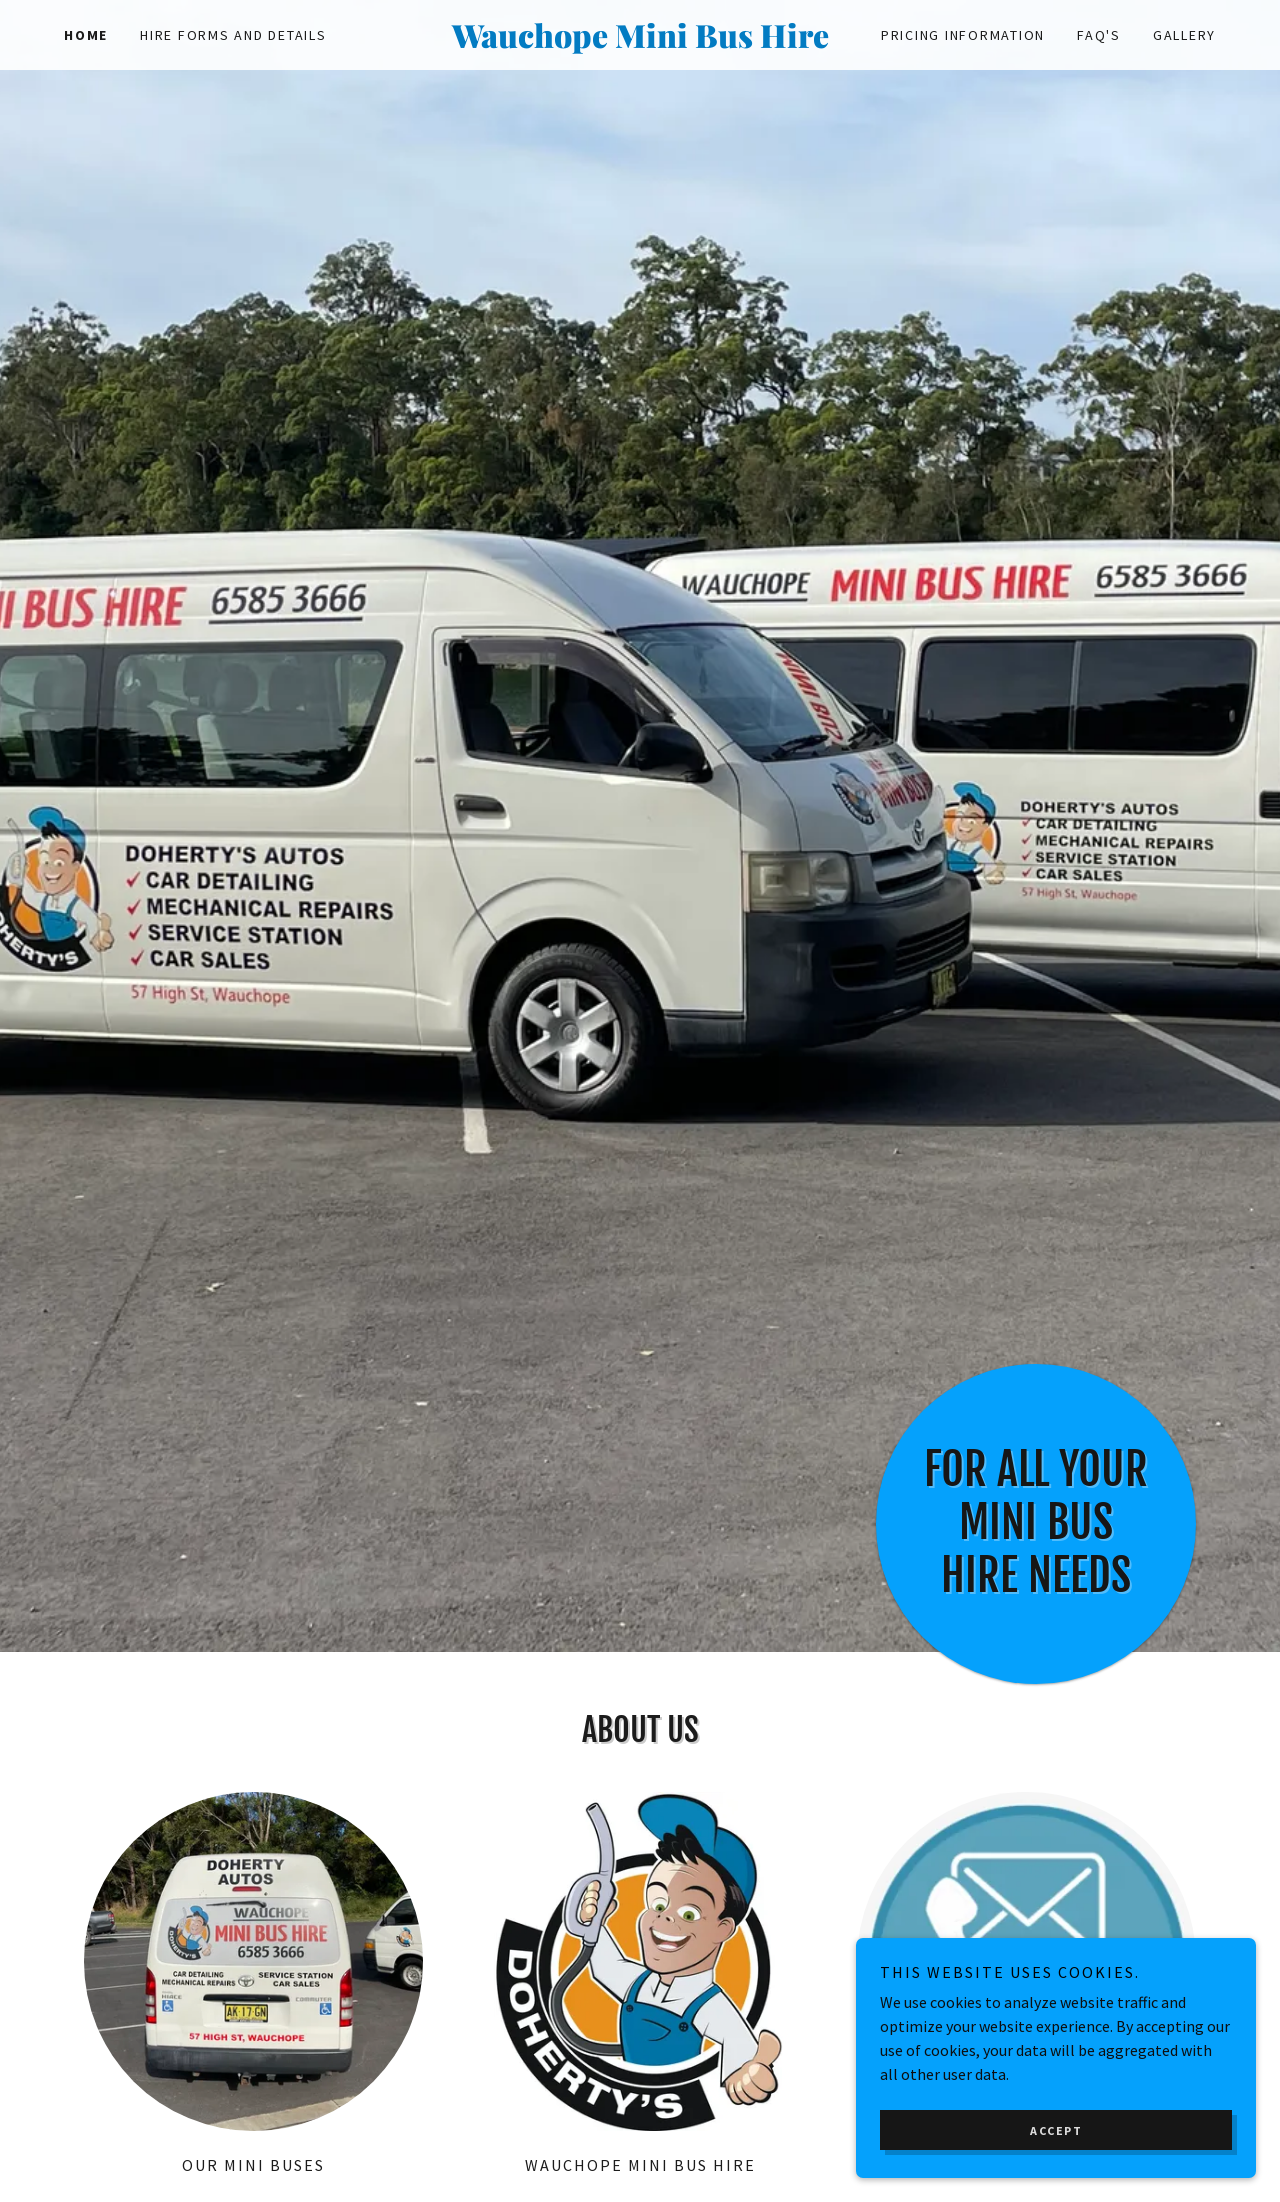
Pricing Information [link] (963, 35)
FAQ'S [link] (1099, 35)
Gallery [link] (1184, 35)
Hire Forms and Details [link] (233, 35)
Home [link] (86, 35)
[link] (640, 42)
